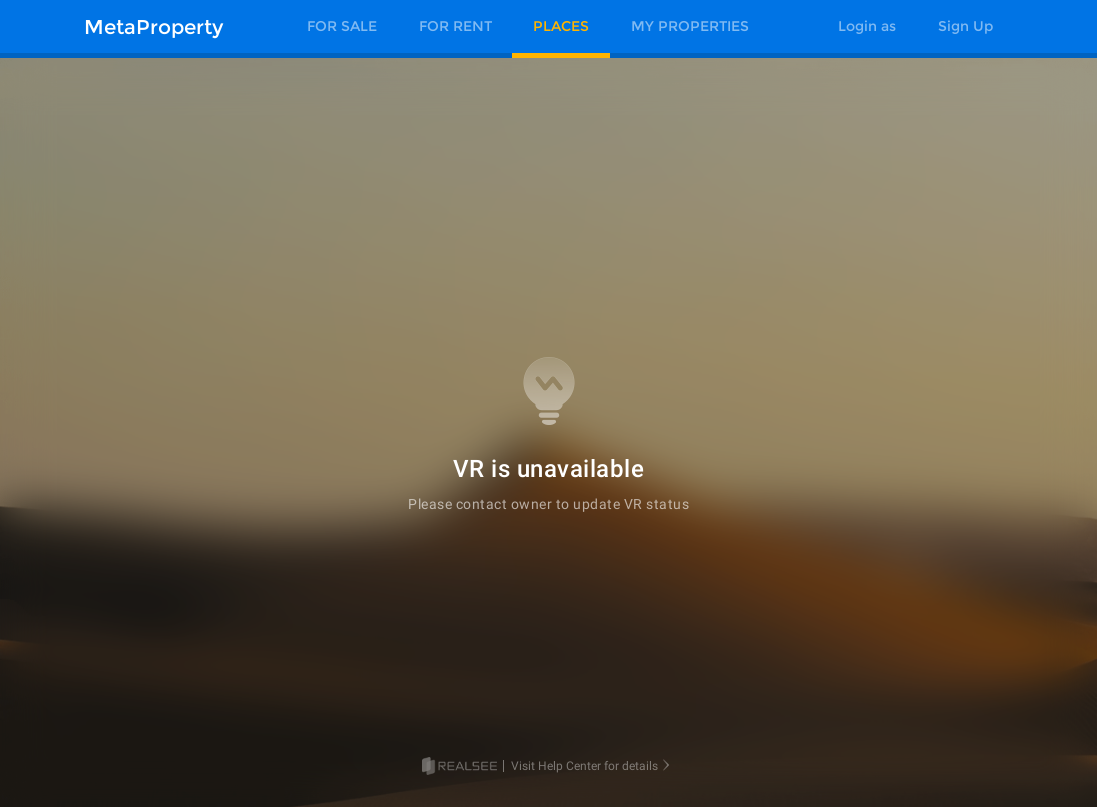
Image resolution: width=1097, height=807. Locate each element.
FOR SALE (342, 26)
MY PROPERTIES (690, 26)
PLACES (561, 26)
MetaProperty (153, 27)
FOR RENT (455, 26)
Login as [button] (867, 26)
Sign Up (965, 26)
